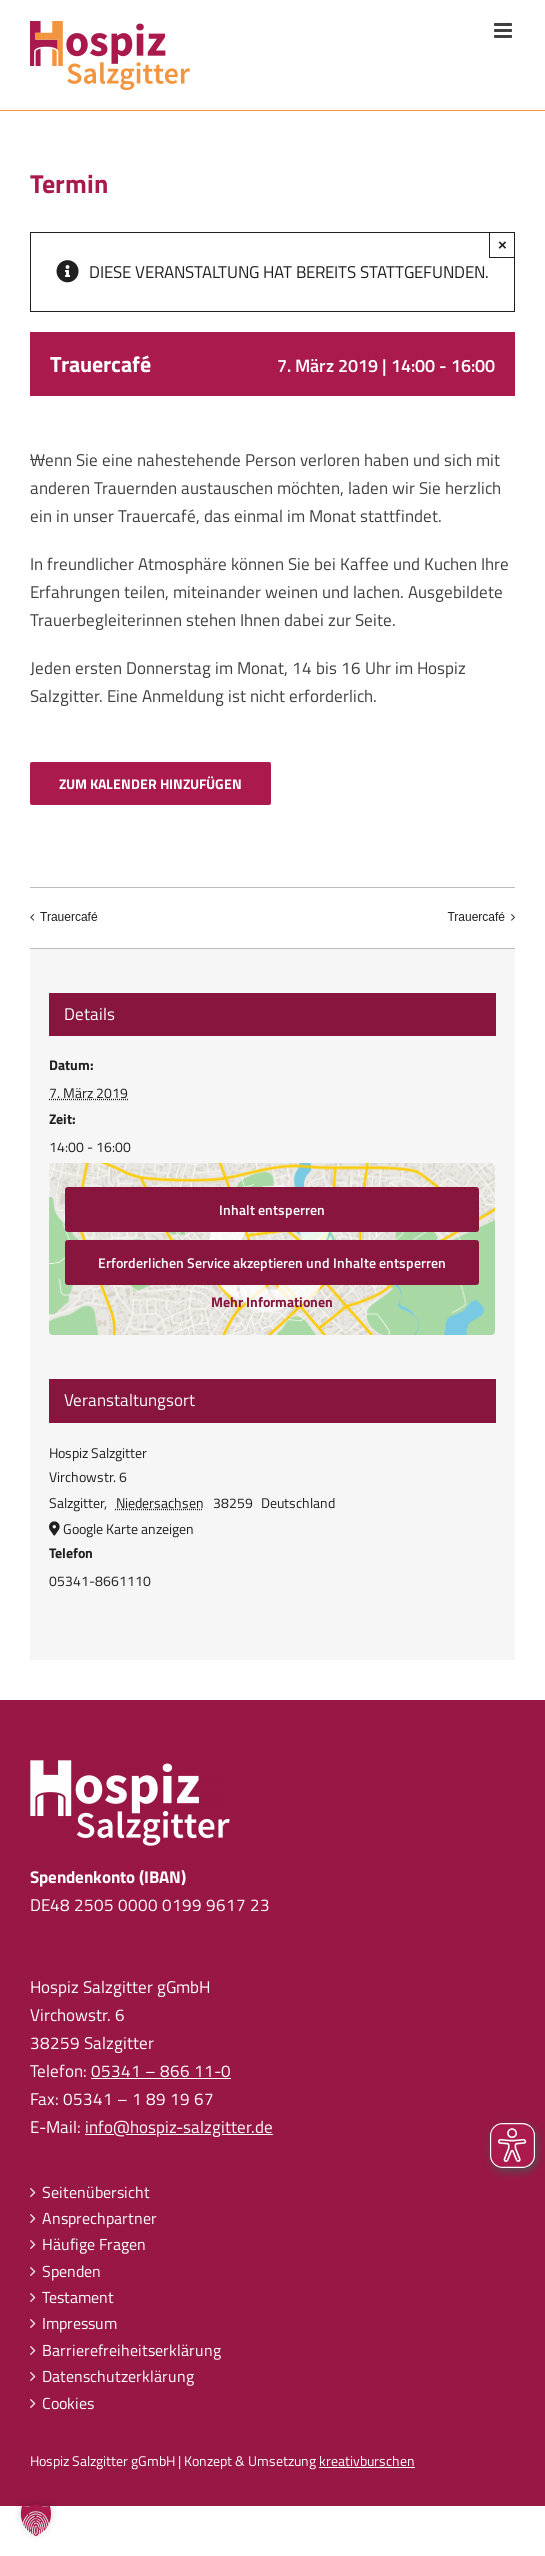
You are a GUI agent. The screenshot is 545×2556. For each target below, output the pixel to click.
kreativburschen (367, 2461)
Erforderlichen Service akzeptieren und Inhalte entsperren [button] (273, 1262)
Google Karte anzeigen (128, 1528)
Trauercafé (69, 918)
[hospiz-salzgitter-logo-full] (130, 1768)
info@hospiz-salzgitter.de (179, 2127)
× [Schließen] (502, 244)
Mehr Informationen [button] (273, 1302)
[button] (36, 2520)
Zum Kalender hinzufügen (150, 783)
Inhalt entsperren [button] (273, 1209)
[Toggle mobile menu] (504, 30)
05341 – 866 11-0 (161, 2071)
